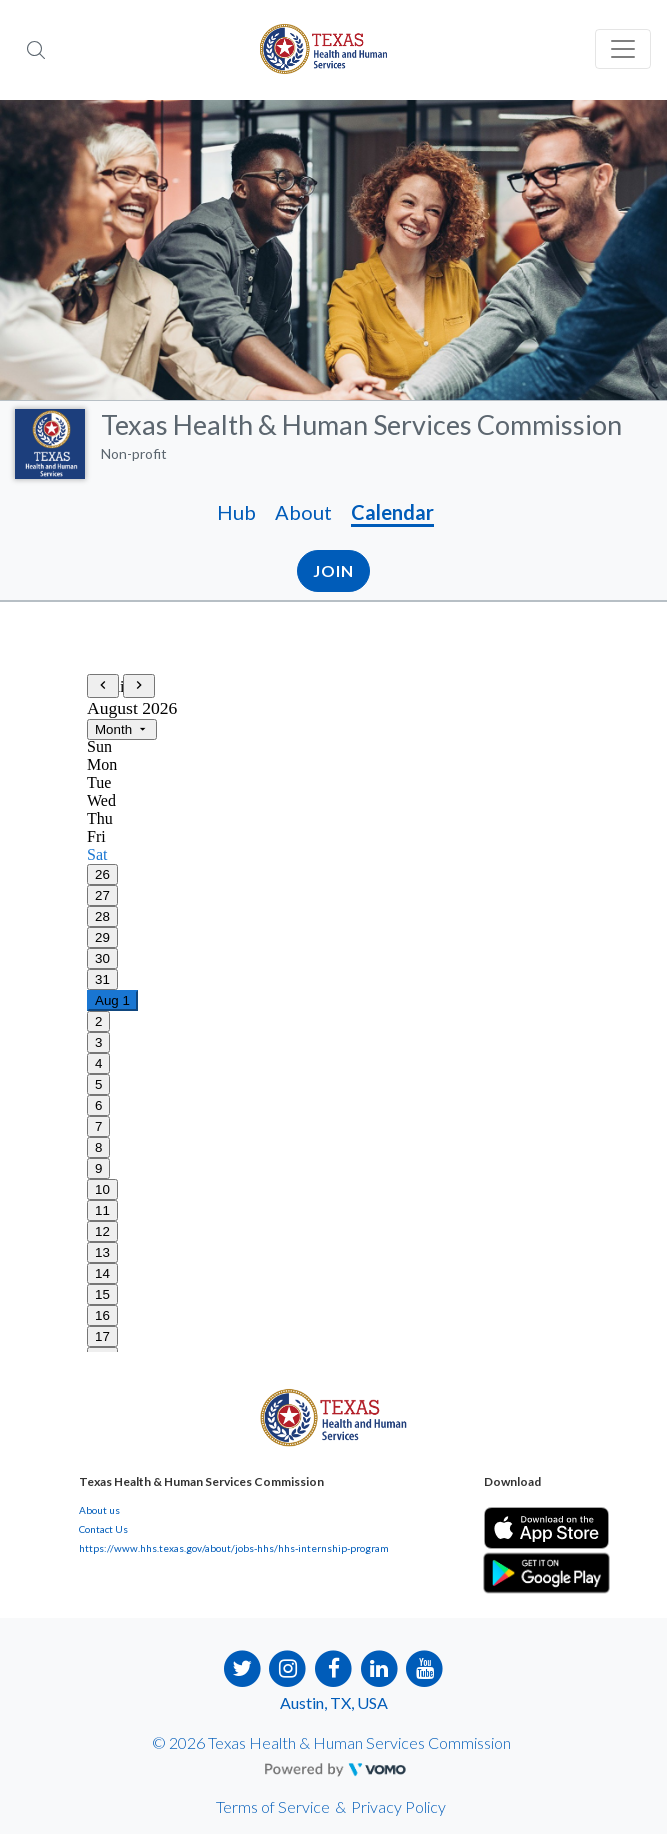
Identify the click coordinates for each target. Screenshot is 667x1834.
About (303, 512)
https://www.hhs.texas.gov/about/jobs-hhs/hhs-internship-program (234, 1548)
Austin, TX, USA (334, 1702)
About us (99, 1510)
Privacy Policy (398, 1806)
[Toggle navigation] (623, 49)
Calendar (392, 512)
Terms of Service (273, 1806)
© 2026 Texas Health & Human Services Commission (331, 1742)
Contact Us (103, 1529)
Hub (236, 512)
